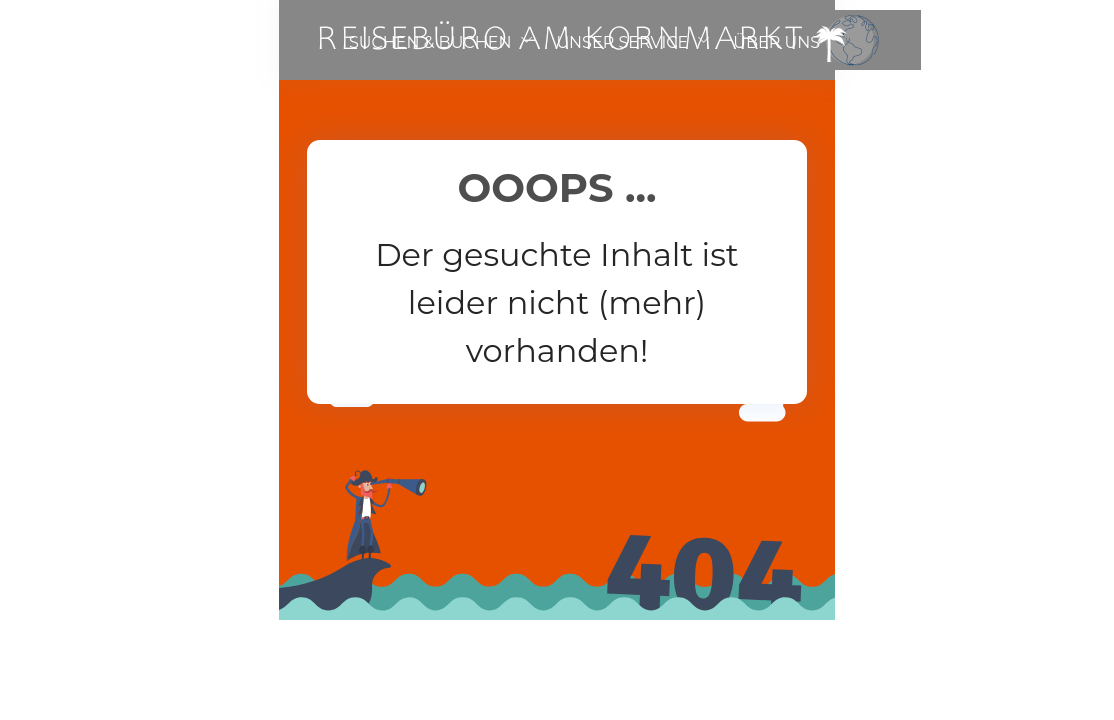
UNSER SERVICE (622, 42)
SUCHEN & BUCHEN (430, 42)
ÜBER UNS (776, 42)
